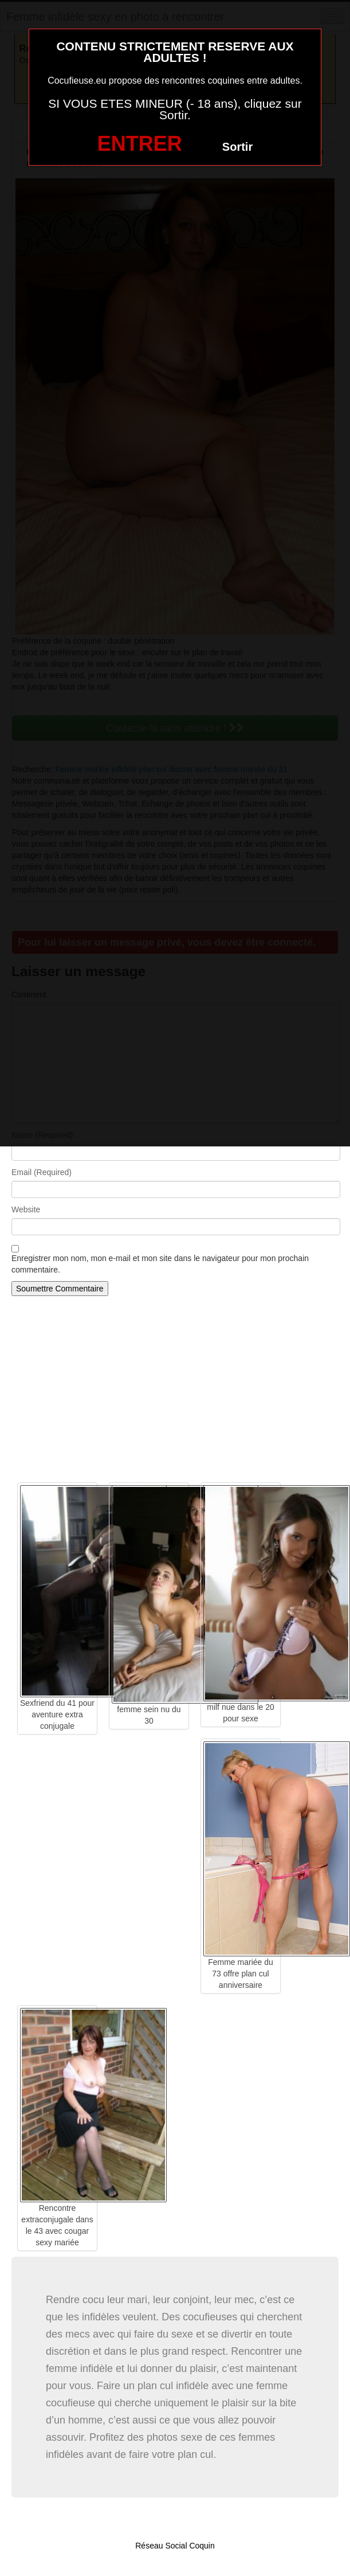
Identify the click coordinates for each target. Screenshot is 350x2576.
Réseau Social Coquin (175, 2545)
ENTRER (139, 143)
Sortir (237, 146)
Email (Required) (41, 1172)
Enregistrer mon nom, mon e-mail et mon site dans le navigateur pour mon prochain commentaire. (160, 1264)
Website (25, 1209)
